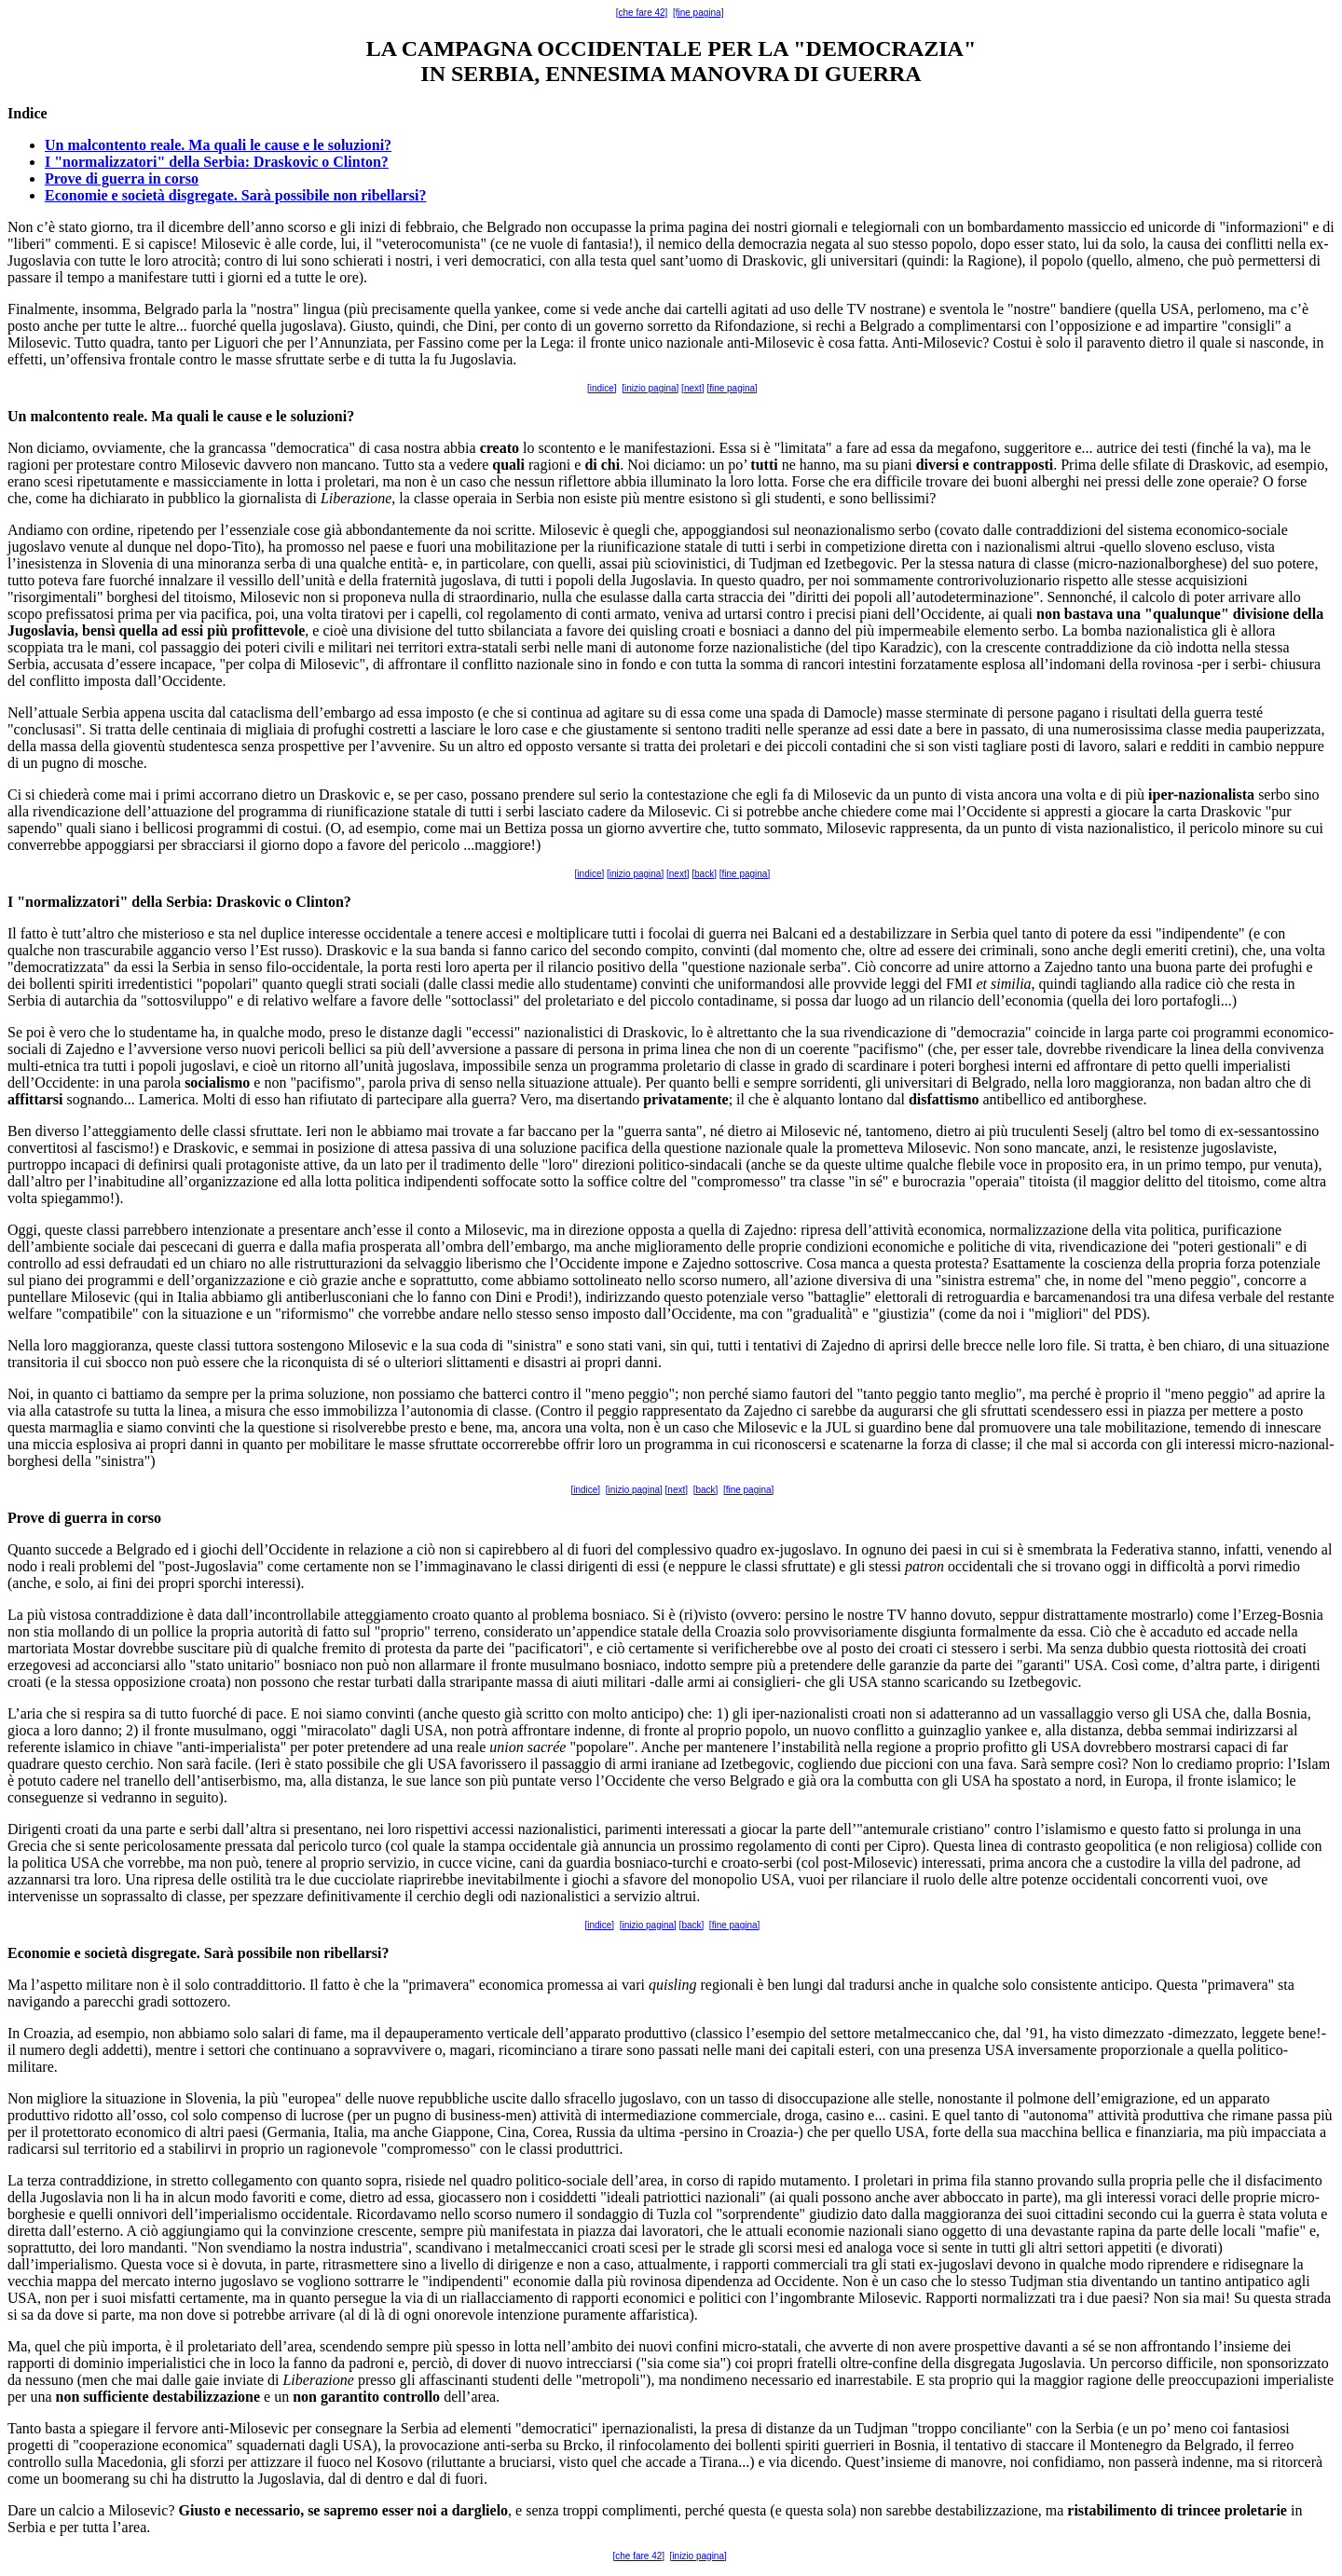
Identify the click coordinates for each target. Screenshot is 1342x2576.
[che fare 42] (642, 12)
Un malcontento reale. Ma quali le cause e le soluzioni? (218, 145)
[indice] (602, 388)
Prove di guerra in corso (122, 178)
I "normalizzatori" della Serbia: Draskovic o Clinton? (217, 162)
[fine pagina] (698, 12)
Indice (27, 113)
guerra (85, 1518)
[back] (704, 874)
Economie (39, 1953)
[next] (692, 388)
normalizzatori (72, 902)
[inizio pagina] (650, 388)
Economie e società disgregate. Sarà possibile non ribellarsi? (235, 195)
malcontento (69, 416)
